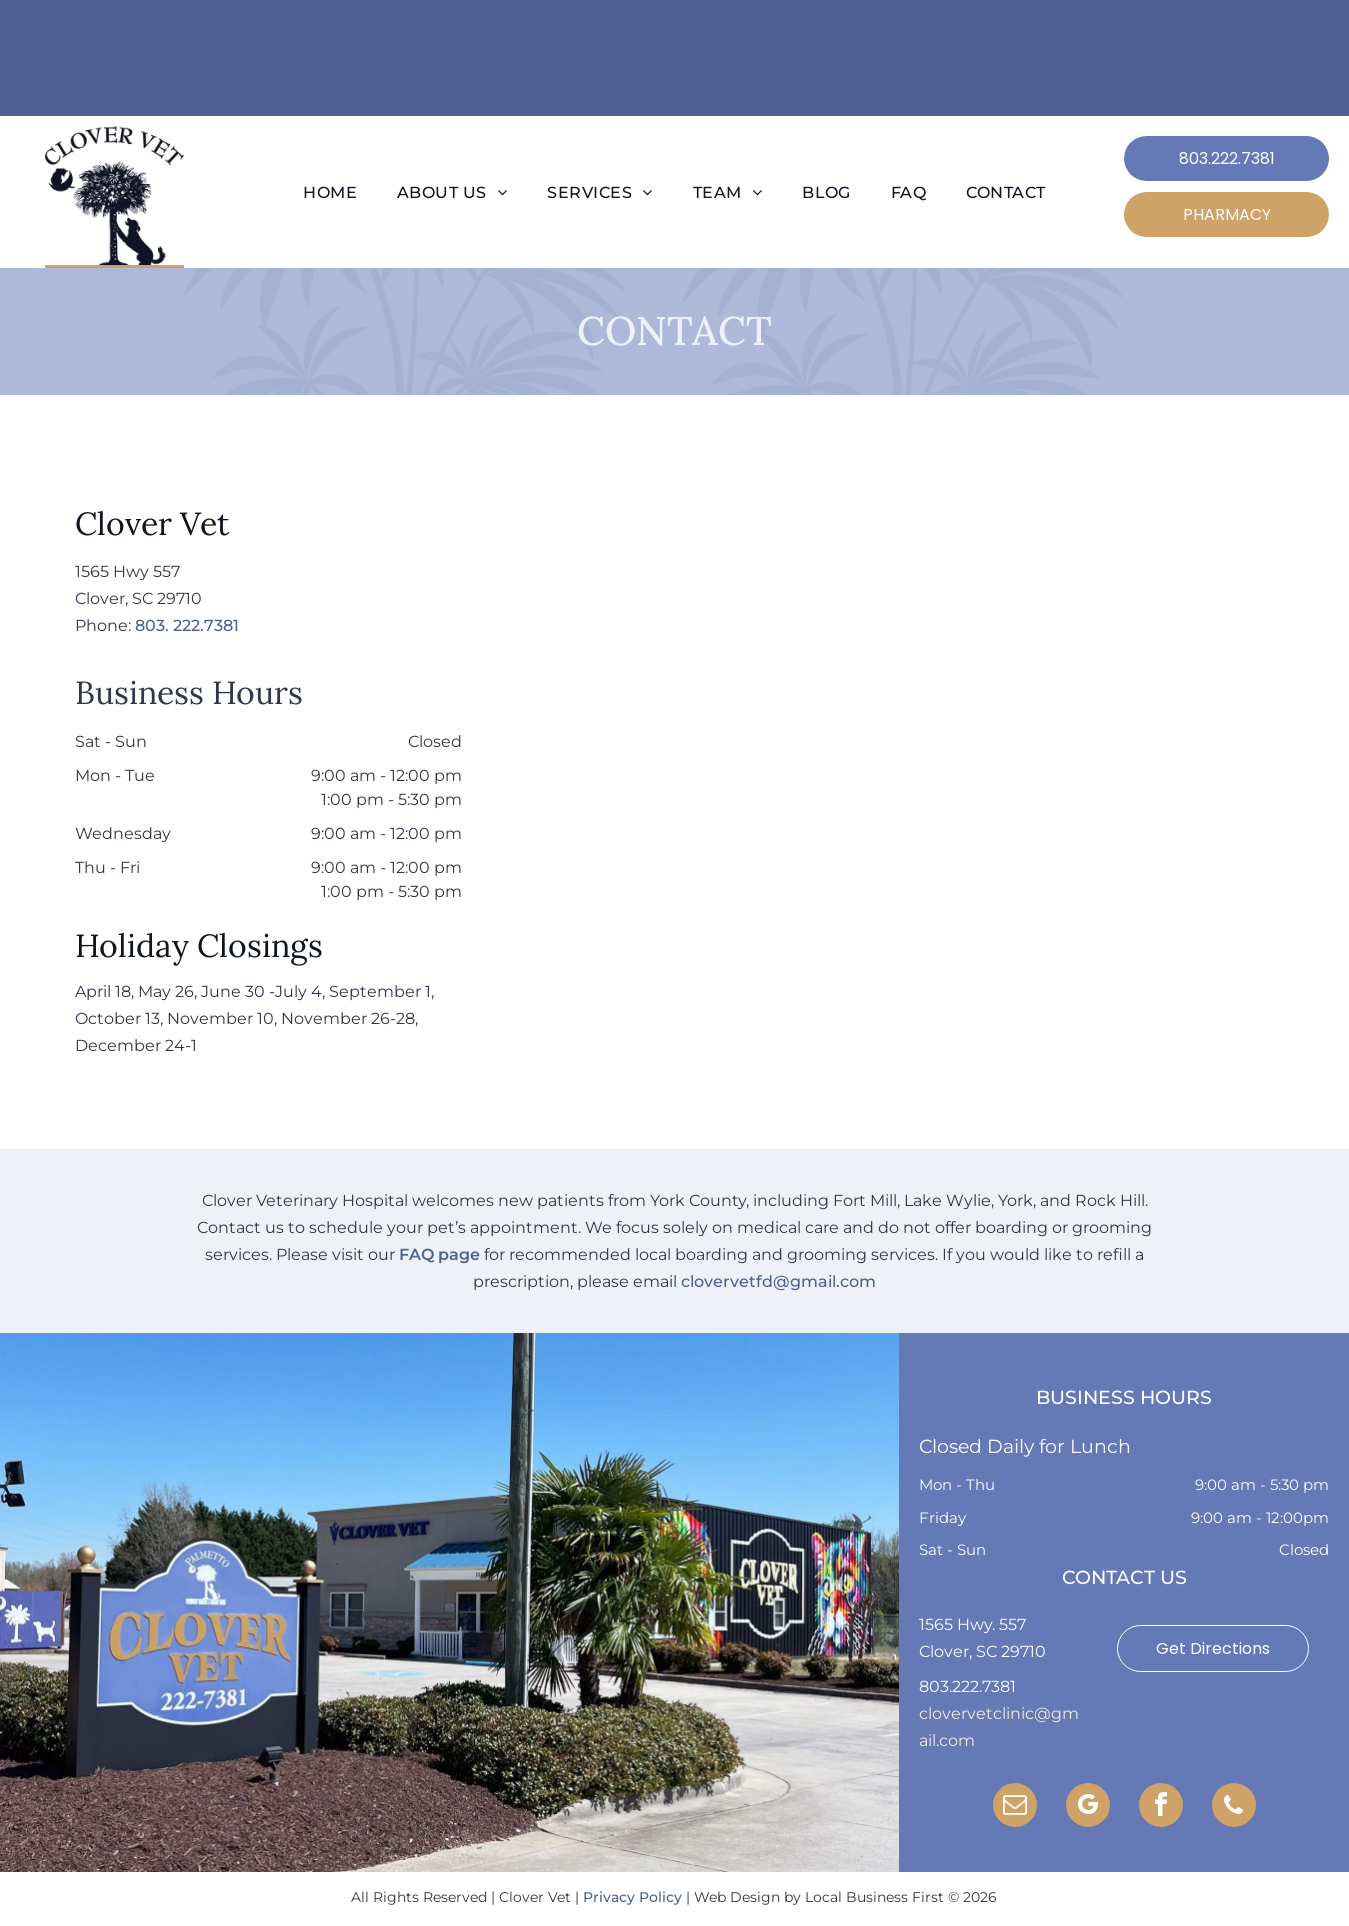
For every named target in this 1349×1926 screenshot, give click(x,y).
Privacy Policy (632, 1897)
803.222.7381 (967, 1686)
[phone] (1234, 1807)
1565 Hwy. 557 (972, 1624)
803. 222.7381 (187, 625)
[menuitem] (330, 193)
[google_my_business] (1088, 1807)
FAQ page (439, 1254)
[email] (1015, 1807)
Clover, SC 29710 (982, 1651)
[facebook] (1161, 1807)
